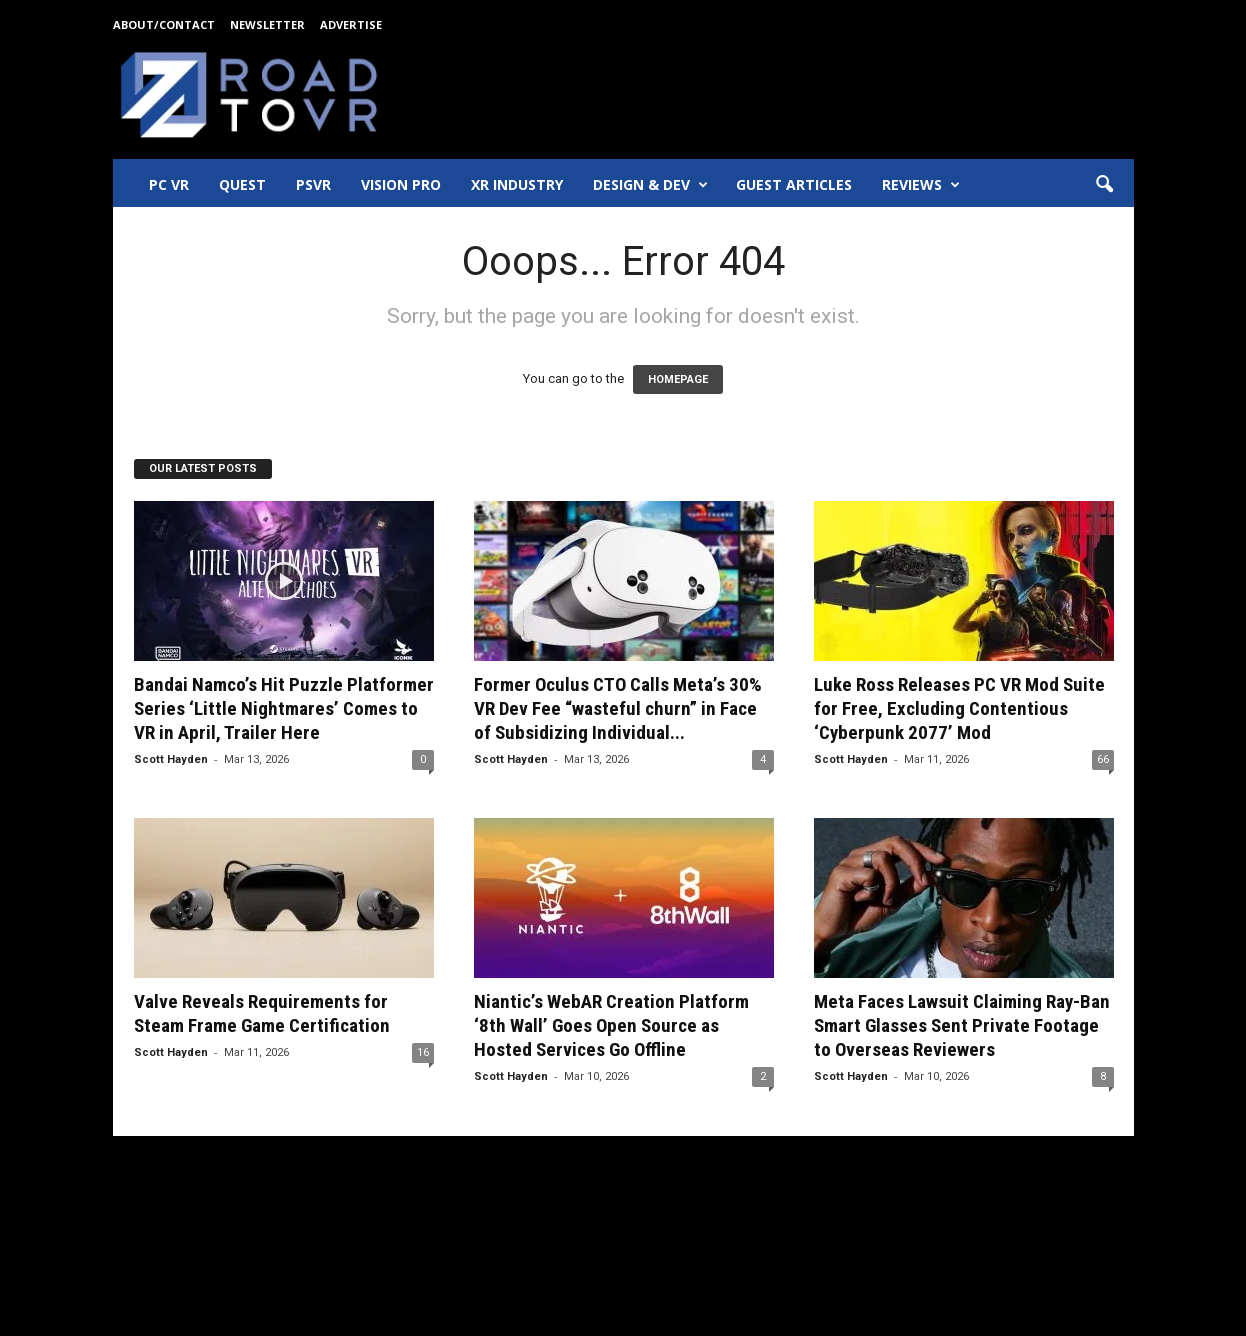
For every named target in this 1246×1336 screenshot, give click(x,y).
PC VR (169, 184)
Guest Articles (794, 184)
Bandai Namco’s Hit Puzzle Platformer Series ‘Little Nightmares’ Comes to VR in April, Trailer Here (284, 708)
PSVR (313, 184)
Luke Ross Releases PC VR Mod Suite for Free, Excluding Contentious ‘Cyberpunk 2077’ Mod (959, 708)
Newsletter (267, 24)
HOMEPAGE (678, 379)
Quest (242, 184)
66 (1103, 759)
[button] (1104, 185)
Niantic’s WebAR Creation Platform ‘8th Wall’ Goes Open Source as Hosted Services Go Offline (611, 1025)
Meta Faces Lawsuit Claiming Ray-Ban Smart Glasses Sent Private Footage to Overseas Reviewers (962, 1025)
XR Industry (517, 184)
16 (423, 1052)
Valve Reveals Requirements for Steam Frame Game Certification (262, 1013)
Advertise (351, 24)
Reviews (921, 185)
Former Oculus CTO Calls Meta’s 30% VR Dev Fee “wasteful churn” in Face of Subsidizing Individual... (618, 708)
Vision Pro (401, 184)
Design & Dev (650, 185)
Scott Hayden (171, 759)
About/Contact (164, 24)
